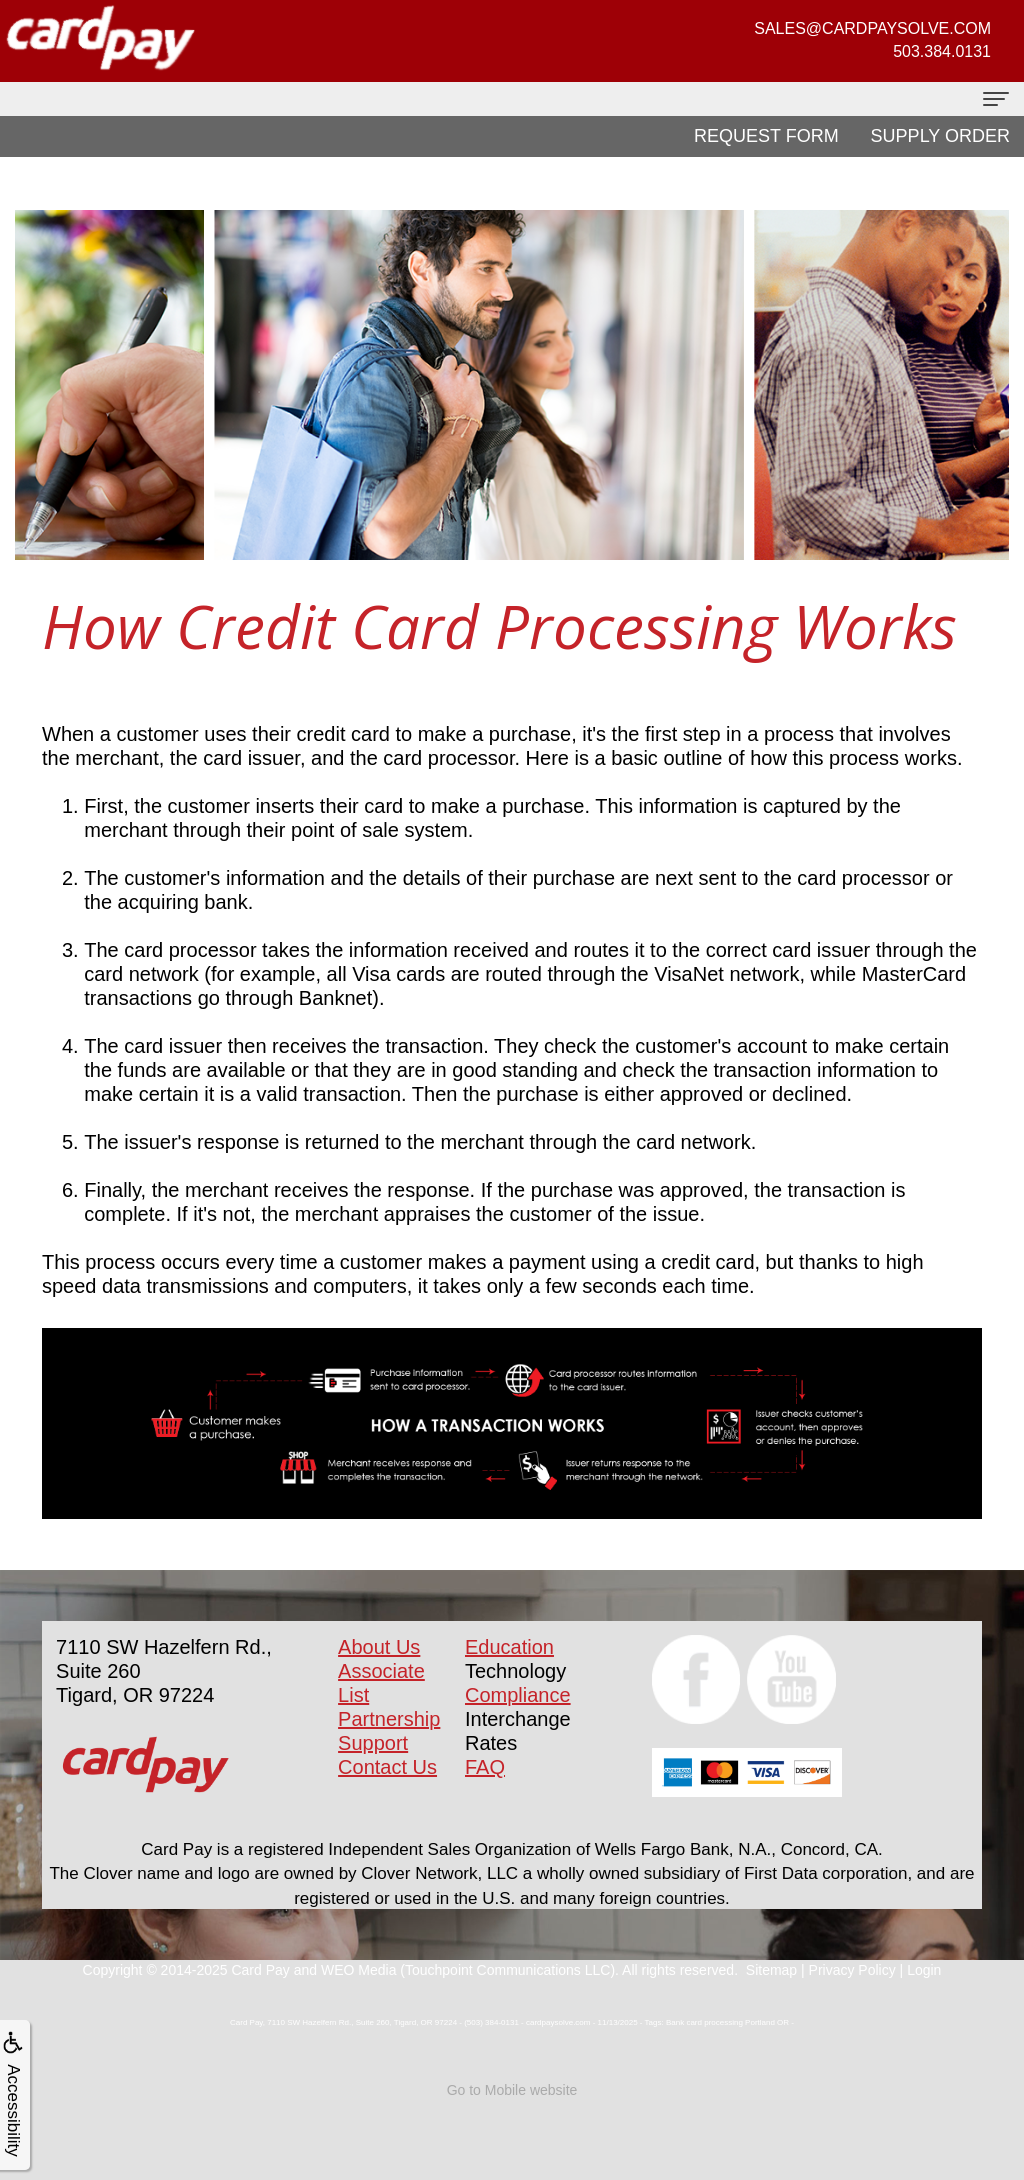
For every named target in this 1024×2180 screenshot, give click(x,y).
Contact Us (387, 1767)
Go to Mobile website (512, 2090)
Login (924, 1970)
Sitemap (771, 1970)
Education (509, 1647)
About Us (379, 1647)
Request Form (766, 136)
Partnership (389, 1719)
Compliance (518, 1695)
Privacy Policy (852, 1970)
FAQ (485, 1767)
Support (373, 1743)
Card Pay (260, 1970)
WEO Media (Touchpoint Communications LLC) (468, 1970)
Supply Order (940, 136)
